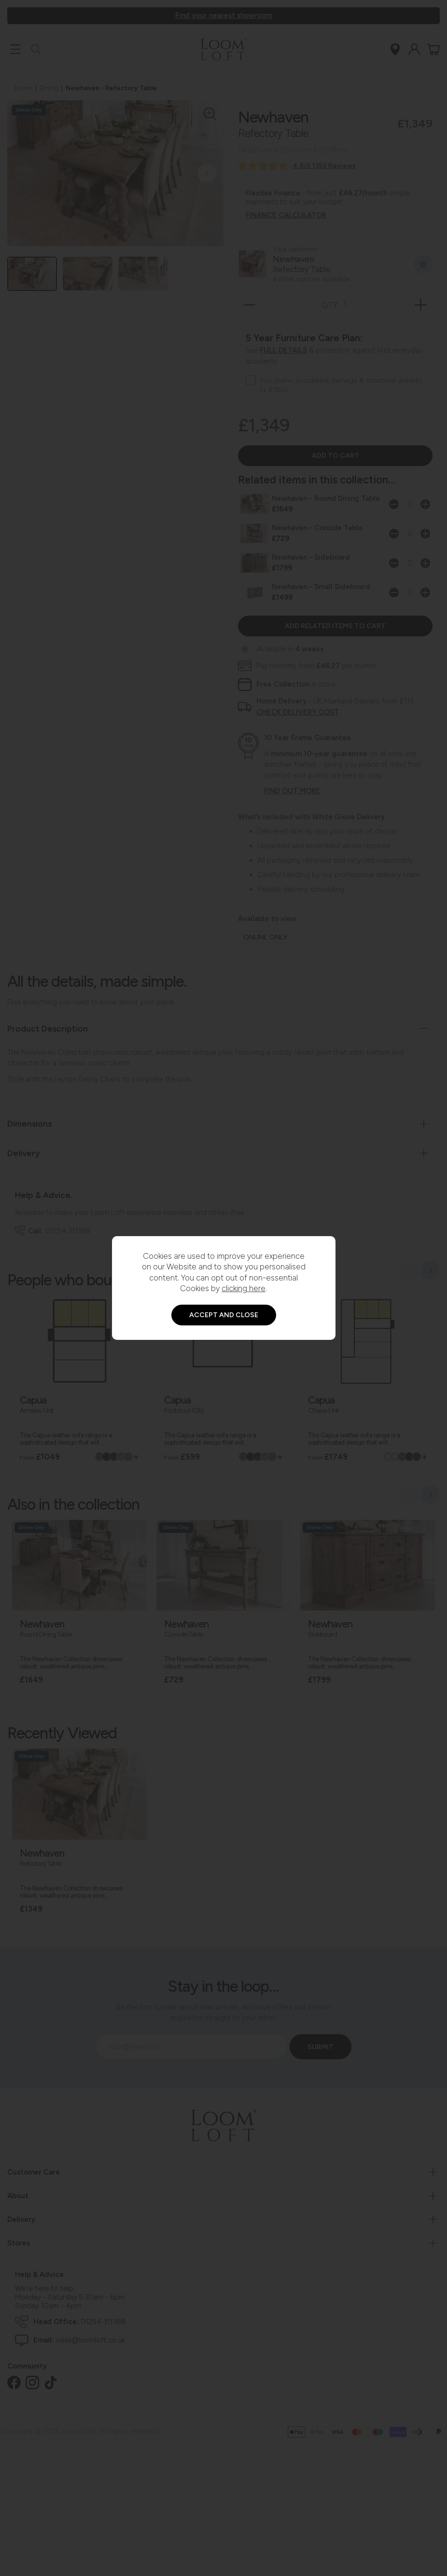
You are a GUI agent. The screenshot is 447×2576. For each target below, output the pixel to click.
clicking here (243, 1288)
